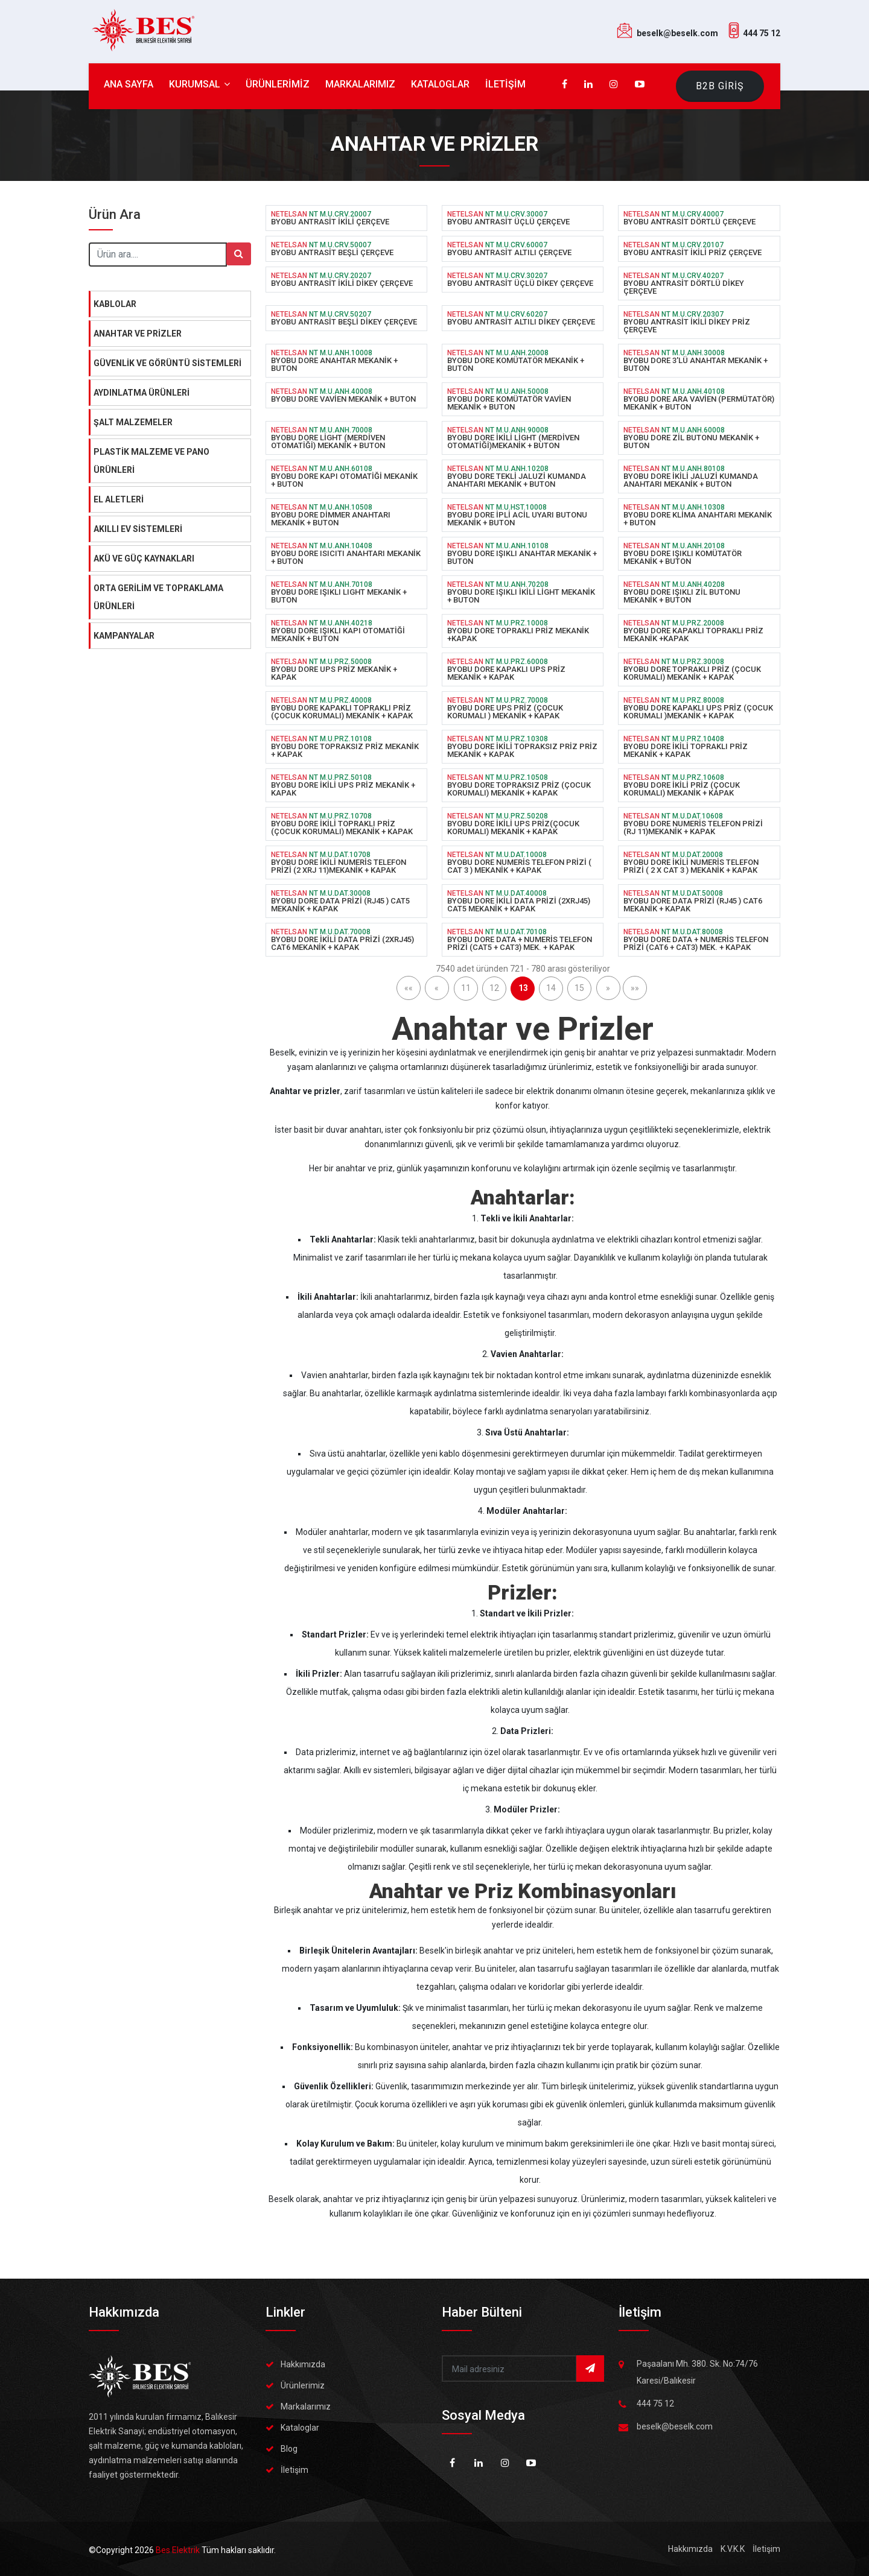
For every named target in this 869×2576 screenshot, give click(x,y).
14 (551, 988)
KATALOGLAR (440, 84)
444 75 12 (761, 33)
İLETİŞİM (505, 84)
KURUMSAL (199, 84)
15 (579, 988)
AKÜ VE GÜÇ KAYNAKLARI (144, 558)
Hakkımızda (303, 2364)
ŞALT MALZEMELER (133, 422)
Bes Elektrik (179, 2550)
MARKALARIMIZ (360, 84)
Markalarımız (306, 2406)
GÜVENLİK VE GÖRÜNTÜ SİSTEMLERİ (167, 363)
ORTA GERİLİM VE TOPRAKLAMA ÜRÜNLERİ (158, 597)
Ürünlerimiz (303, 2385)
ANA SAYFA (128, 84)
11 (466, 988)
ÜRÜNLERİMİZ (278, 84)
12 (494, 988)
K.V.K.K (733, 2549)
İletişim (294, 2470)
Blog (289, 2449)
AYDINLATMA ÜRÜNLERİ (141, 392)
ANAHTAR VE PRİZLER (138, 333)
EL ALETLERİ (119, 499)
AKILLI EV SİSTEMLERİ (138, 529)
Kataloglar (300, 2427)
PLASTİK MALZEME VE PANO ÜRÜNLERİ (151, 461)
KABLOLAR (115, 304)
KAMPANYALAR (124, 636)
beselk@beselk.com (677, 33)
